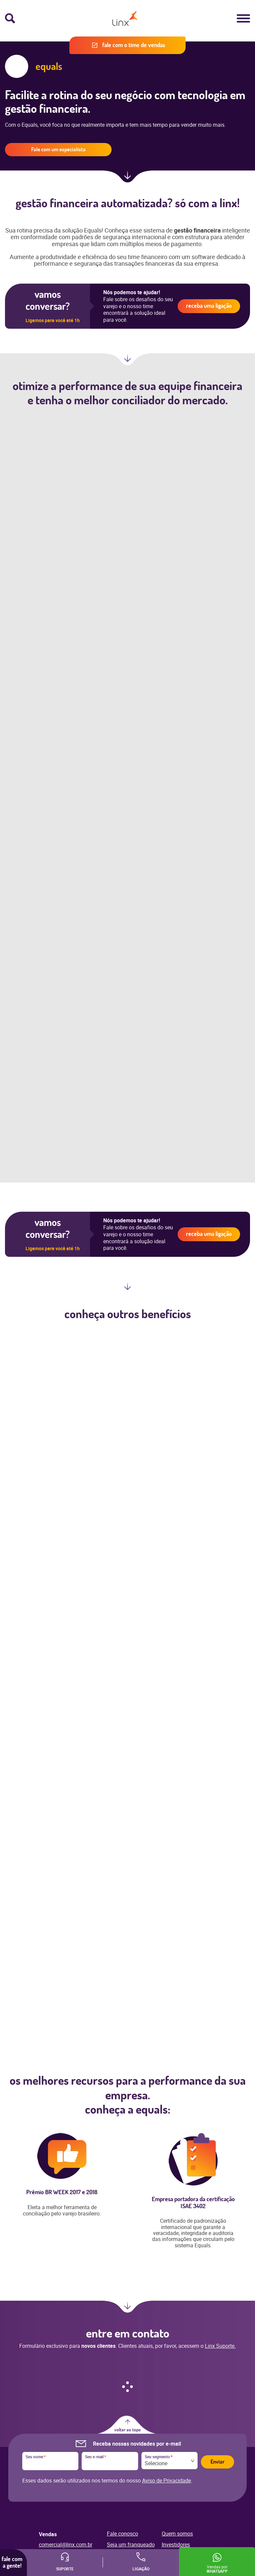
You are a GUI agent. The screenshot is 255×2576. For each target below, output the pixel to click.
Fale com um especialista (58, 149)
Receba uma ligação (209, 305)
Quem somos (177, 2533)
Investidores (176, 2544)
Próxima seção (127, 178)
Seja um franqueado (131, 2544)
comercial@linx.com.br (65, 2544)
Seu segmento (158, 2457)
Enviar (217, 2461)
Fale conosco (122, 2533)
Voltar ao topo (127, 2430)
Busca (10, 18)
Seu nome (35, 2457)
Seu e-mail (95, 2457)
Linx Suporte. (220, 2345)
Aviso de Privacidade (166, 2480)
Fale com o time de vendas (133, 45)
